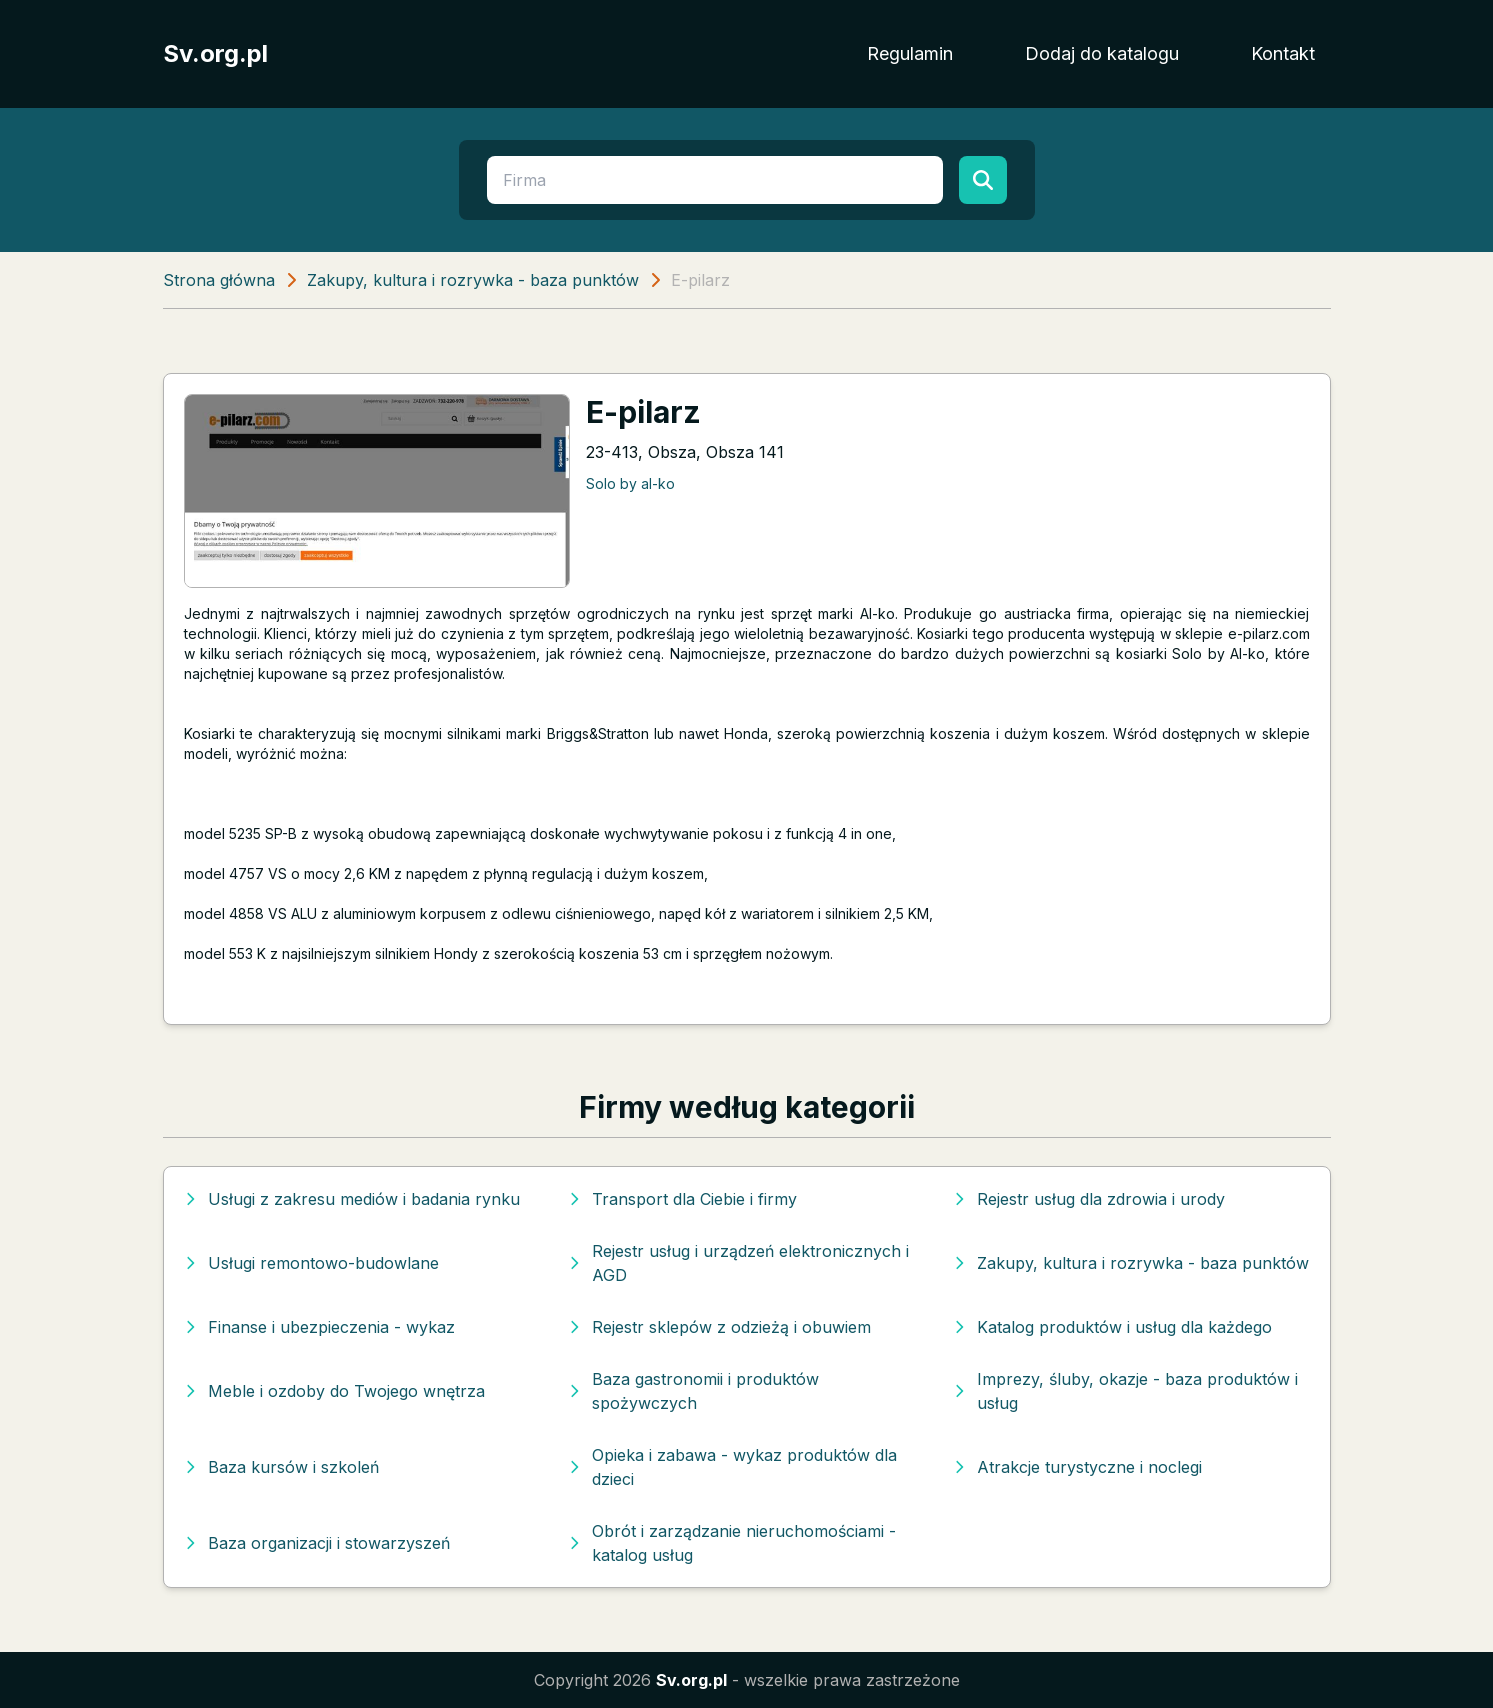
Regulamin (910, 53)
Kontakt (1283, 53)
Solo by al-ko (630, 483)
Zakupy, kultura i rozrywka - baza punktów (473, 280)
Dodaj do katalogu (1102, 53)
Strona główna (219, 280)
